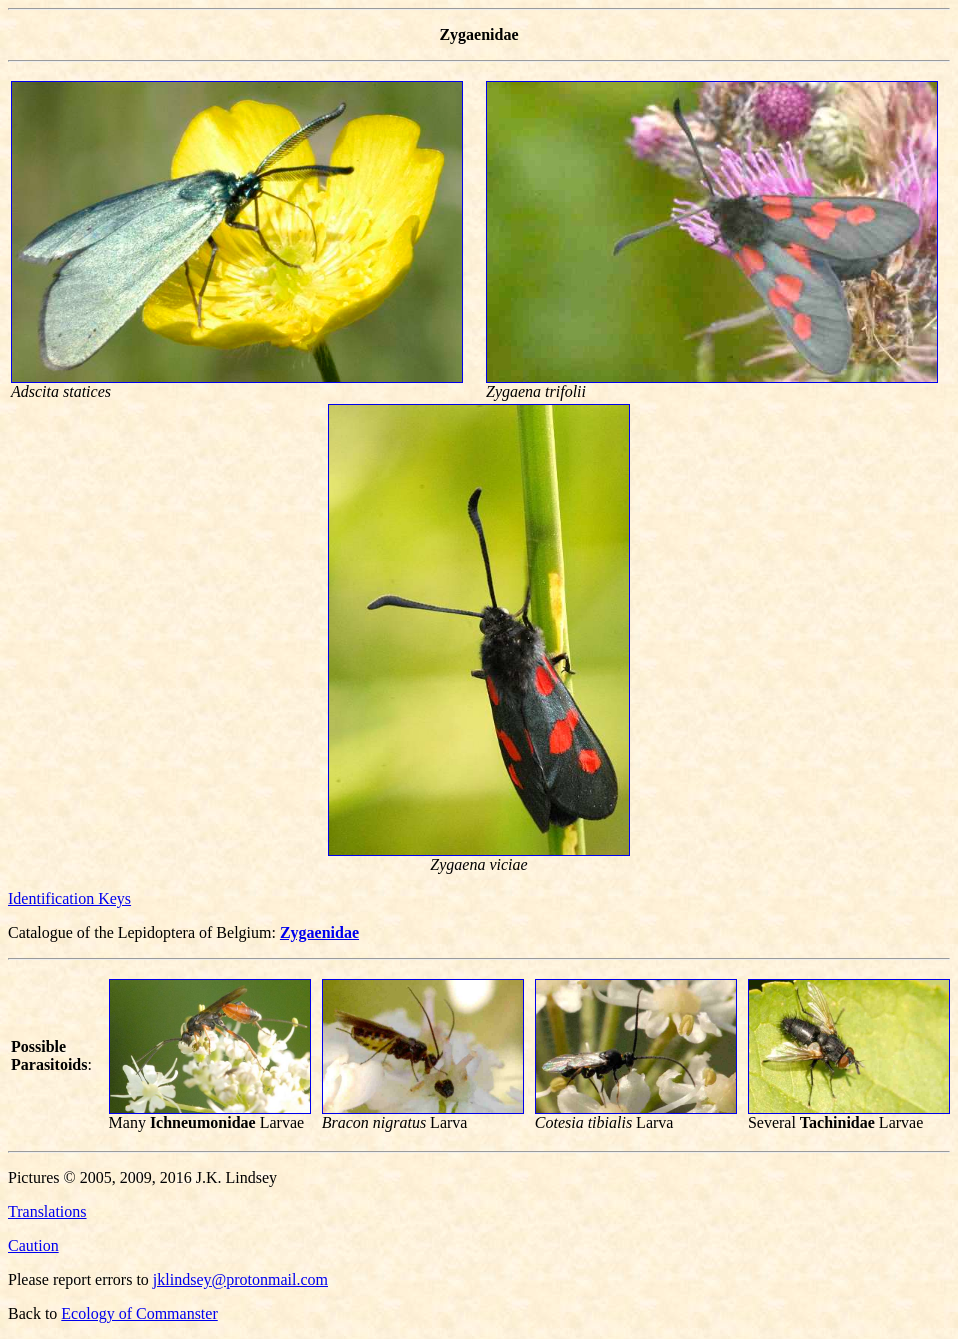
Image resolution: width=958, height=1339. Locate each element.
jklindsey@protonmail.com (240, 1279)
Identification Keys (69, 898)
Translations (47, 1211)
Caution (33, 1245)
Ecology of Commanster (139, 1313)
